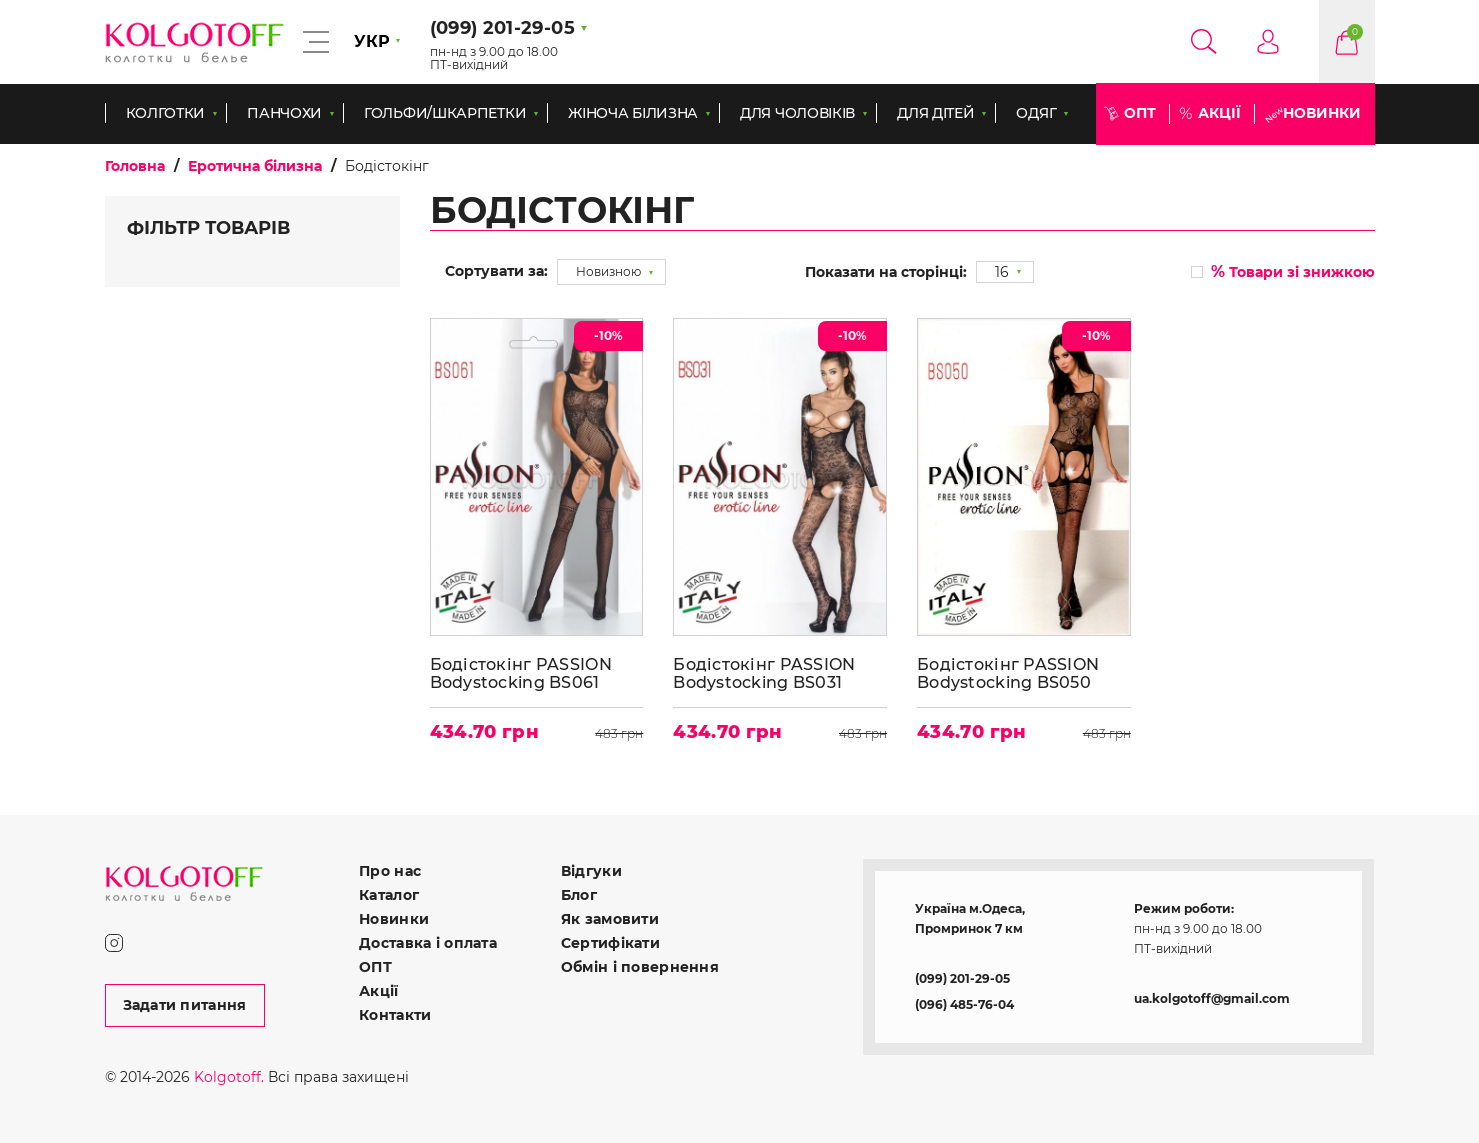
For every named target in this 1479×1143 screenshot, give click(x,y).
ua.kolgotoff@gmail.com (1212, 998)
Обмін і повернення (640, 967)
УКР (372, 41)
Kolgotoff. (229, 1077)
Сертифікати (610, 943)
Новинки (1322, 113)
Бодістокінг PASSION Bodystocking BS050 (1008, 673)
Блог (579, 895)
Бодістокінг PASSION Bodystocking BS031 (764, 673)
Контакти (395, 1015)
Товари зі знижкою (1293, 271)
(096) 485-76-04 (964, 1004)
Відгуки (591, 871)
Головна (135, 166)
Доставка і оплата (428, 943)
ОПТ (1140, 113)
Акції (1219, 113)
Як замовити (610, 919)
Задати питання (185, 1005)
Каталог (389, 895)
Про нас (390, 871)
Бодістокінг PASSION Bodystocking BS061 (521, 673)
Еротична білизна (255, 166)
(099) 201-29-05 (962, 978)
